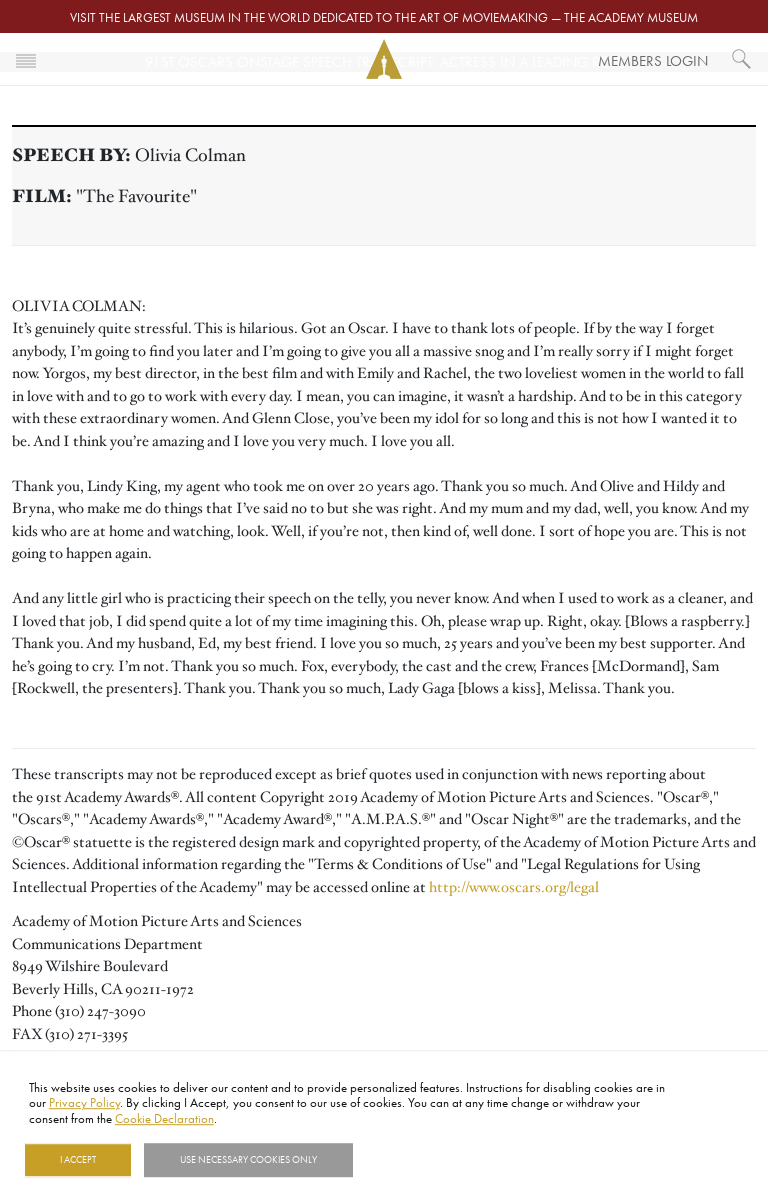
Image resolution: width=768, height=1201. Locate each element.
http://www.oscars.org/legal (514, 887)
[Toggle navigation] (26, 59)
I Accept (78, 1160)
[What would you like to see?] (742, 59)
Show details (403, 1160)
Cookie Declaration (164, 1118)
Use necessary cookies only (248, 1160)
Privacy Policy (84, 1103)
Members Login (653, 60)
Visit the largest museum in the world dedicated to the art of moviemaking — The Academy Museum (384, 17)
